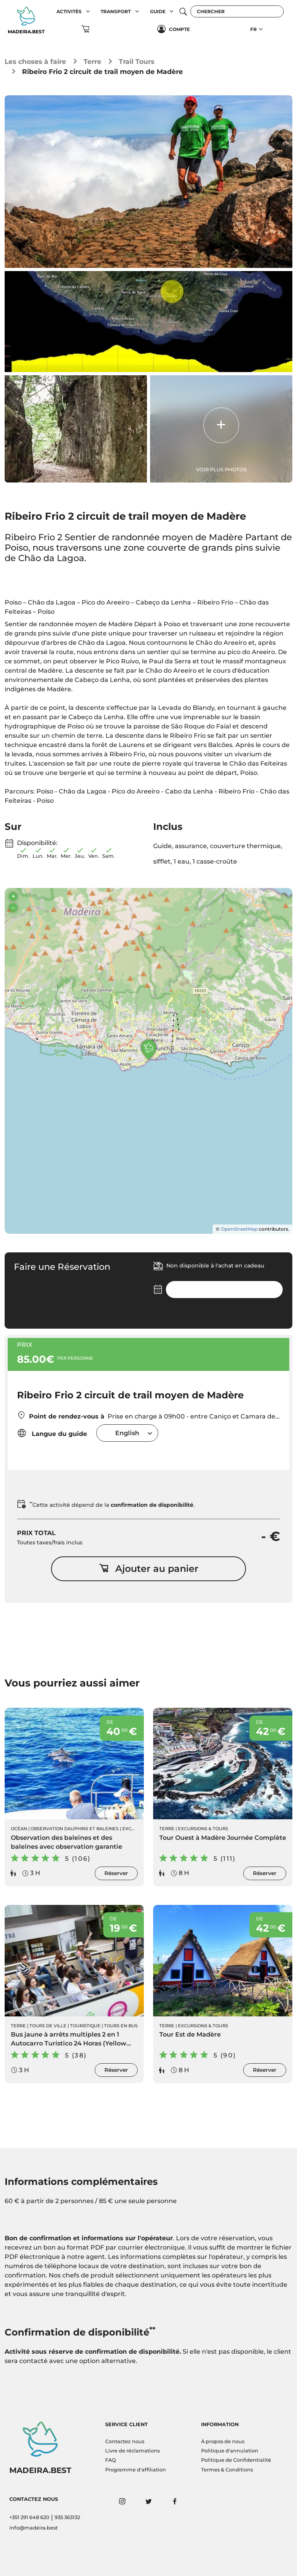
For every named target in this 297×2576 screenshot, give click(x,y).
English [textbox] (127, 1433)
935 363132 (67, 2517)
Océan (19, 1828)
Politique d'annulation (229, 2451)
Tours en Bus (121, 2025)
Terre (92, 61)
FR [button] (253, 29)
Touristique (85, 2025)
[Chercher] (237, 11)
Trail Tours (136, 61)
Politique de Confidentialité (236, 2460)
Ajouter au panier (148, 1568)
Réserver (116, 1873)
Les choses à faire (35, 61)
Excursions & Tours (203, 1828)
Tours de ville (48, 2025)
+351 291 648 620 (29, 2517)
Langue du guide (52, 1433)
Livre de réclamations (132, 2451)
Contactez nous (124, 2441)
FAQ (110, 2460)
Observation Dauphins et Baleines (75, 1828)
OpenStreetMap (239, 1229)
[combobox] (127, 1433)
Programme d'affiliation (135, 2470)
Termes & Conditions (227, 2470)
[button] (88, 11)
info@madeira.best (33, 2528)
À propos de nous (222, 2441)
